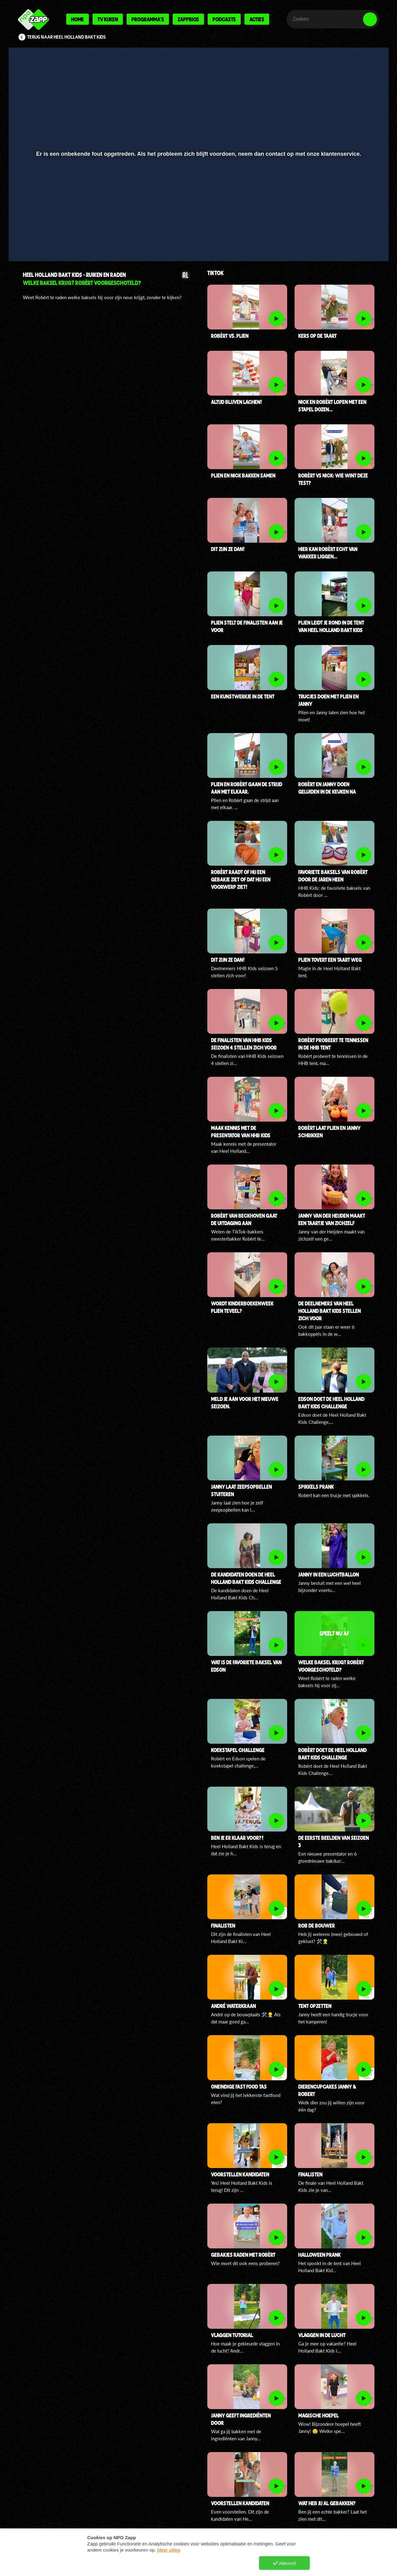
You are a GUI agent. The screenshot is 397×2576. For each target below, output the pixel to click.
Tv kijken (107, 19)
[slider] (197, 227)
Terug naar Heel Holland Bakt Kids (66, 37)
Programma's (148, 19)
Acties (256, 19)
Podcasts (224, 19)
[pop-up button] (351, 240)
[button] (33, 240)
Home (77, 19)
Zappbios (188, 19)
